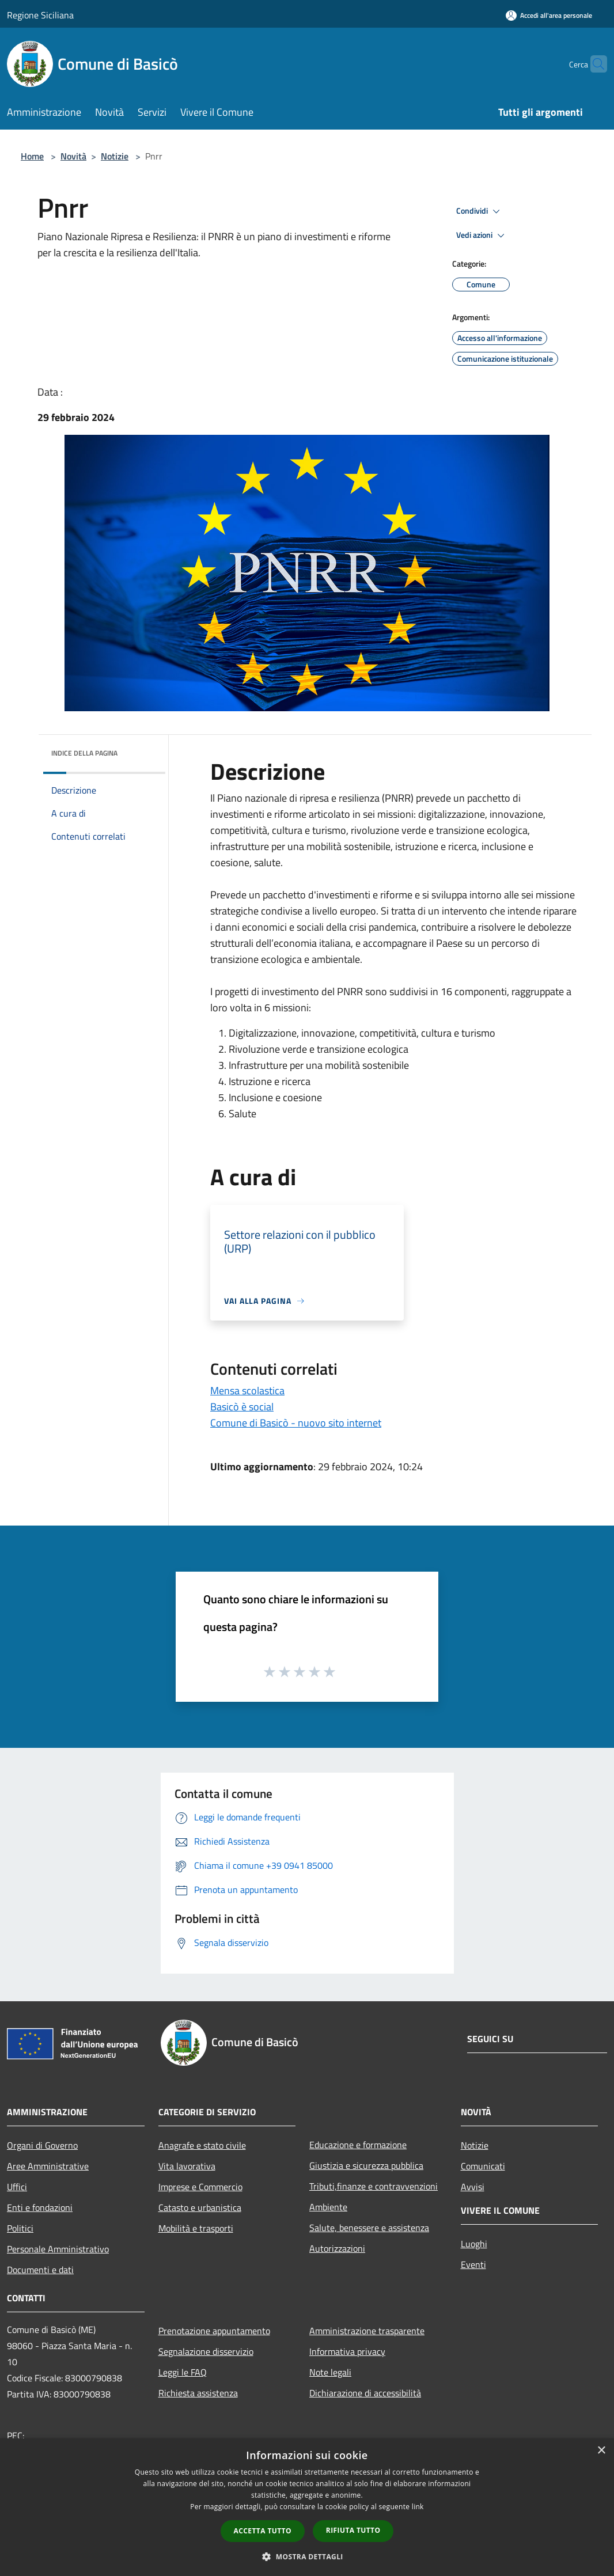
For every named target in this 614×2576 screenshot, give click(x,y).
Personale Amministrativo (58, 2249)
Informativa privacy (347, 2351)
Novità (73, 156)
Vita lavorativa (186, 2166)
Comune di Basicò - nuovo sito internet (295, 1423)
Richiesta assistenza (198, 2393)
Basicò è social (242, 1406)
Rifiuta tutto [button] (353, 2530)
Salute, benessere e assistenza (369, 2227)
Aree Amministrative (48, 2166)
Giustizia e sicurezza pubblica (366, 2165)
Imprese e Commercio (200, 2187)
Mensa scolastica (247, 1390)
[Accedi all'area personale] (549, 15)
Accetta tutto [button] (262, 2531)
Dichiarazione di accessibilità (365, 2393)
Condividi (479, 211)
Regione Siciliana (40, 15)
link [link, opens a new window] (418, 2506)
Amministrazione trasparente (367, 2331)
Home (32, 156)
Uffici (17, 2187)
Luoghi (474, 2244)
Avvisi (472, 2187)
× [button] (601, 2450)
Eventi (473, 2264)
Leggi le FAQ (182, 2372)
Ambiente (328, 2207)
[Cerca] (593, 64)
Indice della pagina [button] (84, 753)
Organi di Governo (42, 2145)
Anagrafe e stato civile (202, 2145)
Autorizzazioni (337, 2248)
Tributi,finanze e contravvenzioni (373, 2186)
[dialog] (307, 2507)
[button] (307, 2556)
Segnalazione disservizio (205, 2351)
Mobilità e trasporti (195, 2228)
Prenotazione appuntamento (214, 2331)
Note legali (330, 2372)
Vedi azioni (482, 235)
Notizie (114, 156)
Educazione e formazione (358, 2145)
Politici (20, 2228)
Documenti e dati (40, 2270)
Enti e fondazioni (40, 2207)
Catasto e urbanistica (199, 2207)
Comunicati (483, 2166)
